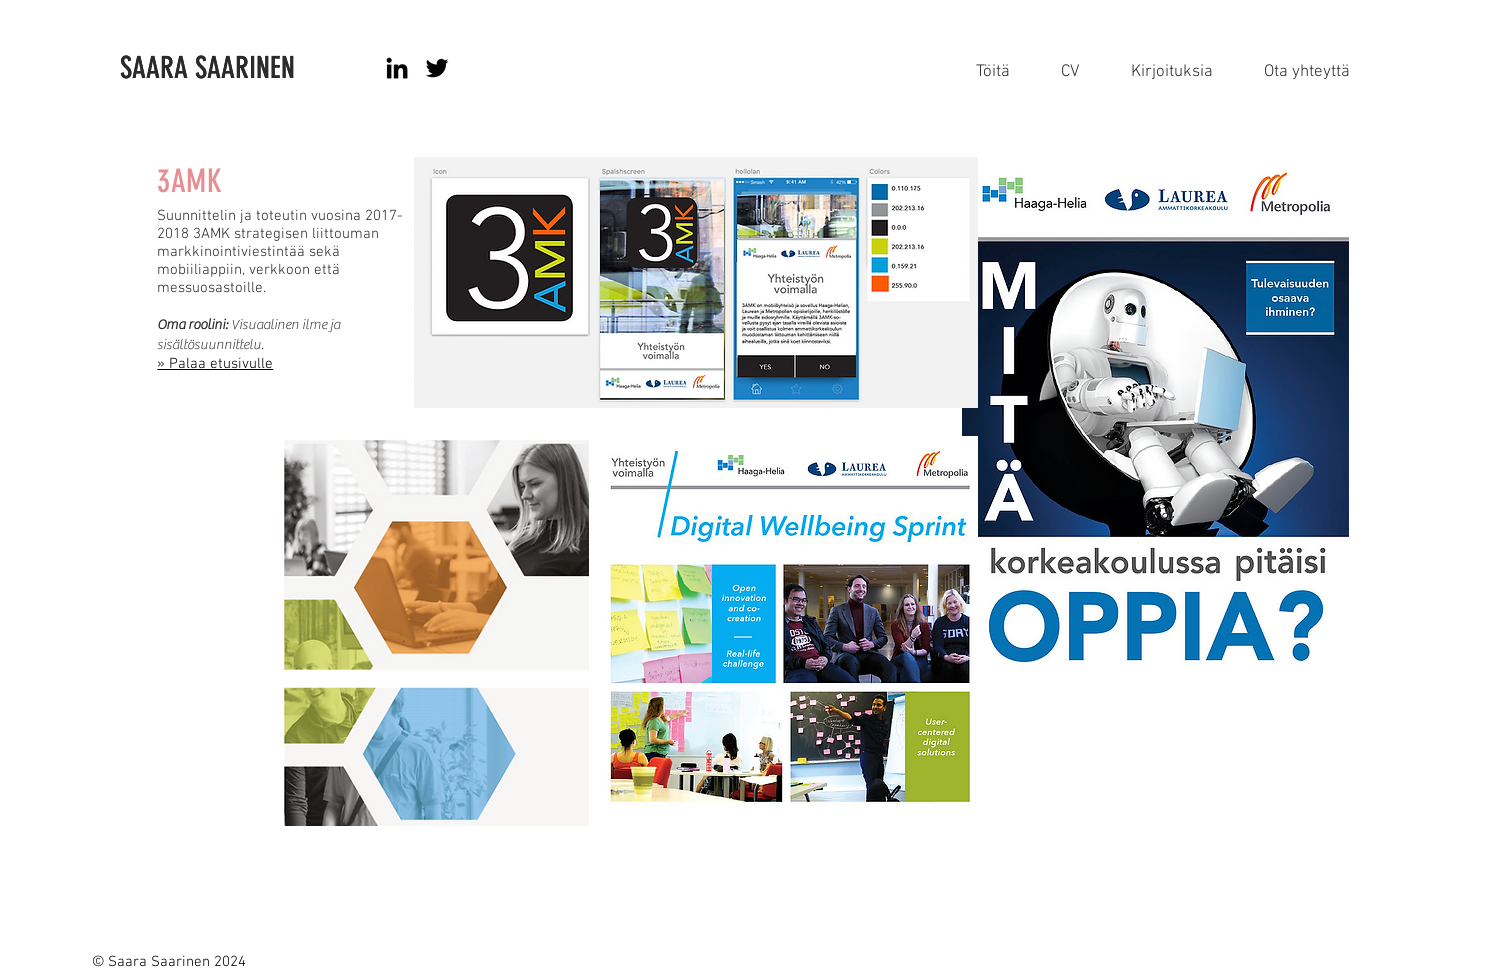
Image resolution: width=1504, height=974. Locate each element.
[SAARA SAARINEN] (251, 68)
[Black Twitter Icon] (437, 68)
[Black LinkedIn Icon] (397, 68)
